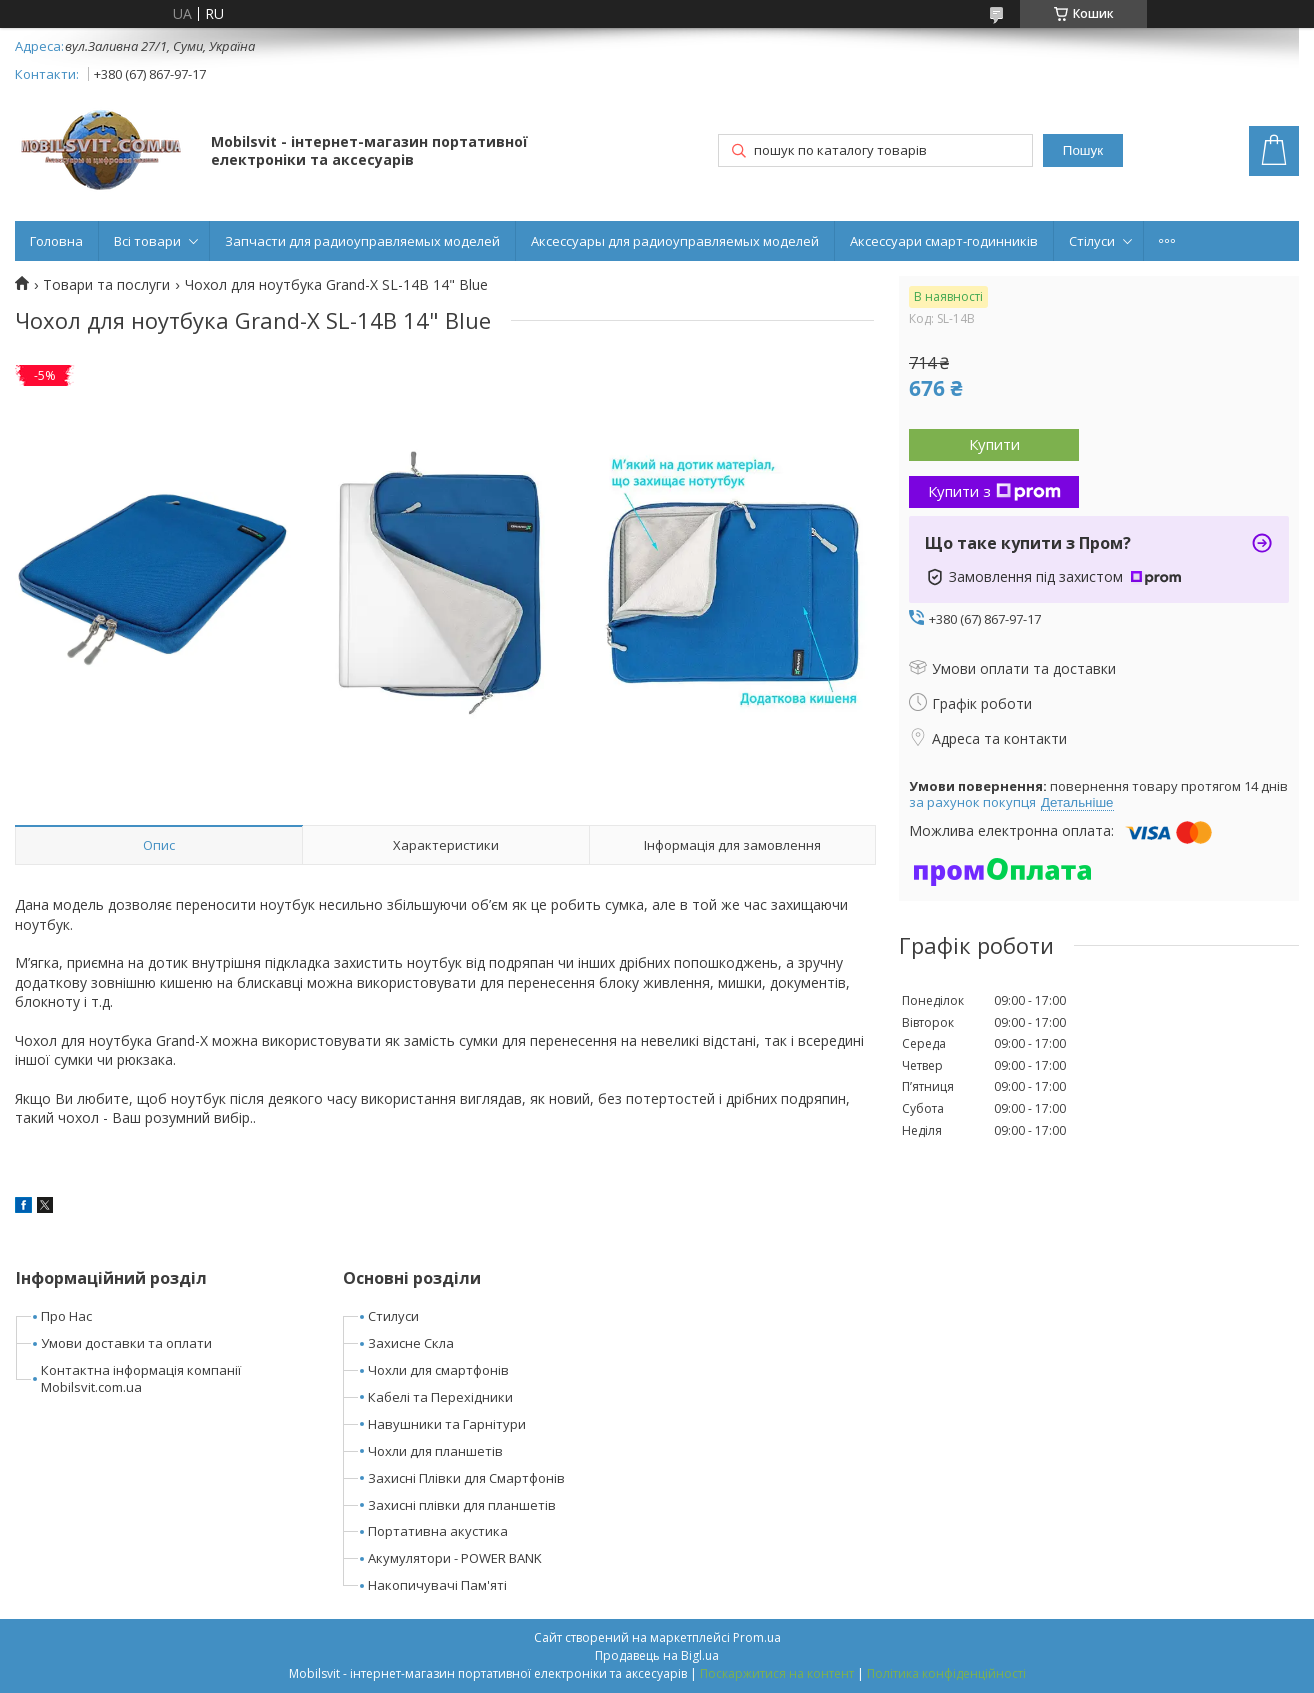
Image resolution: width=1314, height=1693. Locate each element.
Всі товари (147, 241)
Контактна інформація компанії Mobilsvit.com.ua (141, 1378)
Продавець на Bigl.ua (657, 1655)
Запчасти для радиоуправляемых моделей (362, 241)
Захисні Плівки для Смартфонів (466, 1478)
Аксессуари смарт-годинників (944, 241)
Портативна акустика (438, 1531)
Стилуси (393, 1316)
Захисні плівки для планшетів (462, 1505)
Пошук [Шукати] (1083, 150)
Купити (994, 444)
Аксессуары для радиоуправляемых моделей (675, 241)
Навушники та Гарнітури (447, 1424)
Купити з (994, 491)
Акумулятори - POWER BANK (455, 1558)
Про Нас (66, 1316)
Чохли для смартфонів (438, 1370)
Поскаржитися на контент (777, 1673)
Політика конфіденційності (946, 1673)
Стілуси (1092, 241)
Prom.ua (757, 1637)
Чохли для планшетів (435, 1451)
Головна (56, 241)
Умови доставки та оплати (126, 1343)
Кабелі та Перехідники (440, 1397)
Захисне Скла (411, 1343)
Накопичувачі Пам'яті (437, 1585)
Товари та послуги (106, 285)
